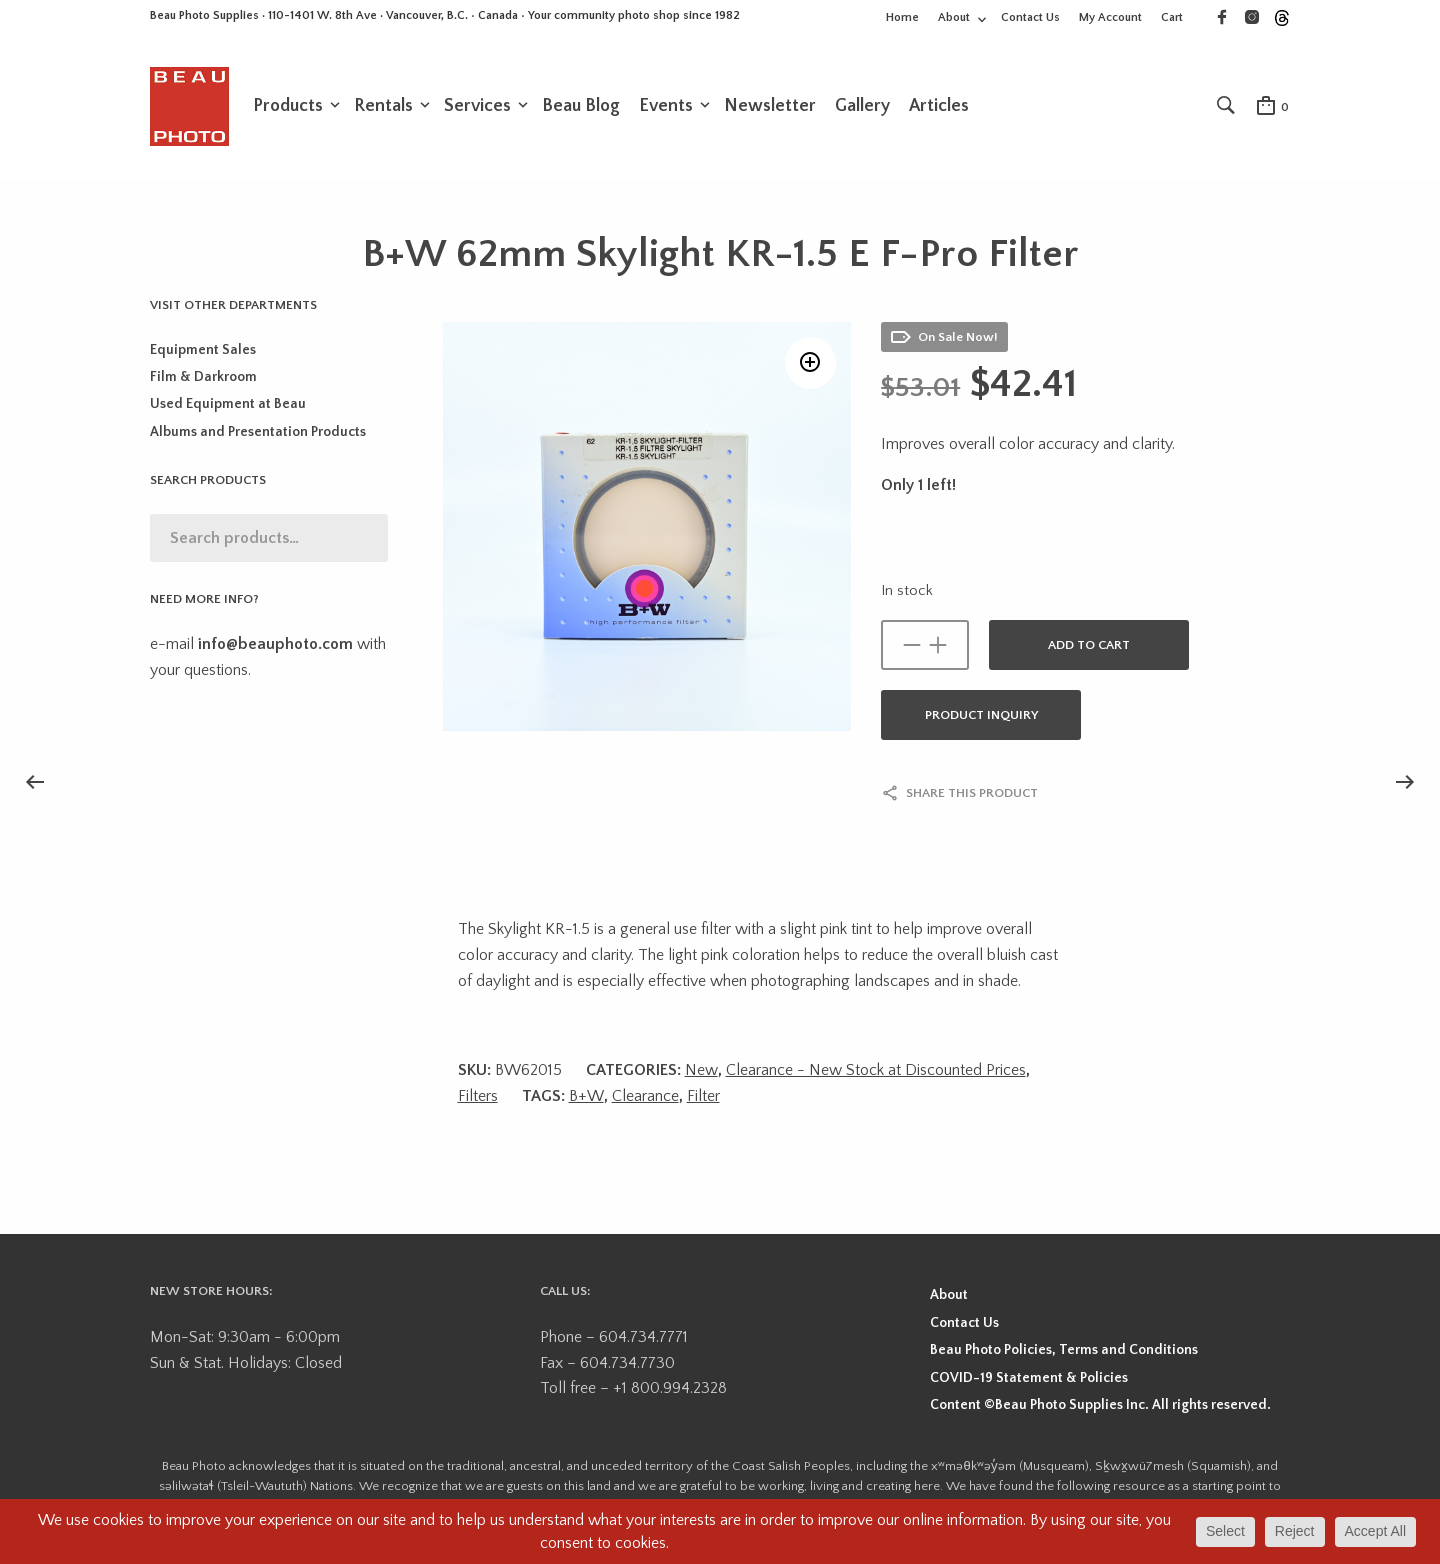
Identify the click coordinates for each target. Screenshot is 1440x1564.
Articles (939, 107)
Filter (703, 1098)
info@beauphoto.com (275, 646)
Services (477, 107)
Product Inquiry (981, 717)
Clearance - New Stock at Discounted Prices (876, 1072)
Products (288, 107)
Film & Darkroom (203, 379)
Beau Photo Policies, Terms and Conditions (1064, 1352)
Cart (1172, 17)
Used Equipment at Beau (228, 406)
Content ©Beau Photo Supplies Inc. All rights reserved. (1100, 1407)
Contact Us (1030, 17)
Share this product (972, 795)
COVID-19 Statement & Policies (1029, 1380)
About (954, 17)
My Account (1110, 17)
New (701, 1072)
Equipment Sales (203, 352)
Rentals (383, 107)
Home (902, 17)
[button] (808, 366)
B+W (586, 1098)
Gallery (862, 107)
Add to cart (1089, 647)
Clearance (645, 1098)
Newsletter (770, 107)
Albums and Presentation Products (258, 434)
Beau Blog (581, 107)
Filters (478, 1098)
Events (666, 107)
